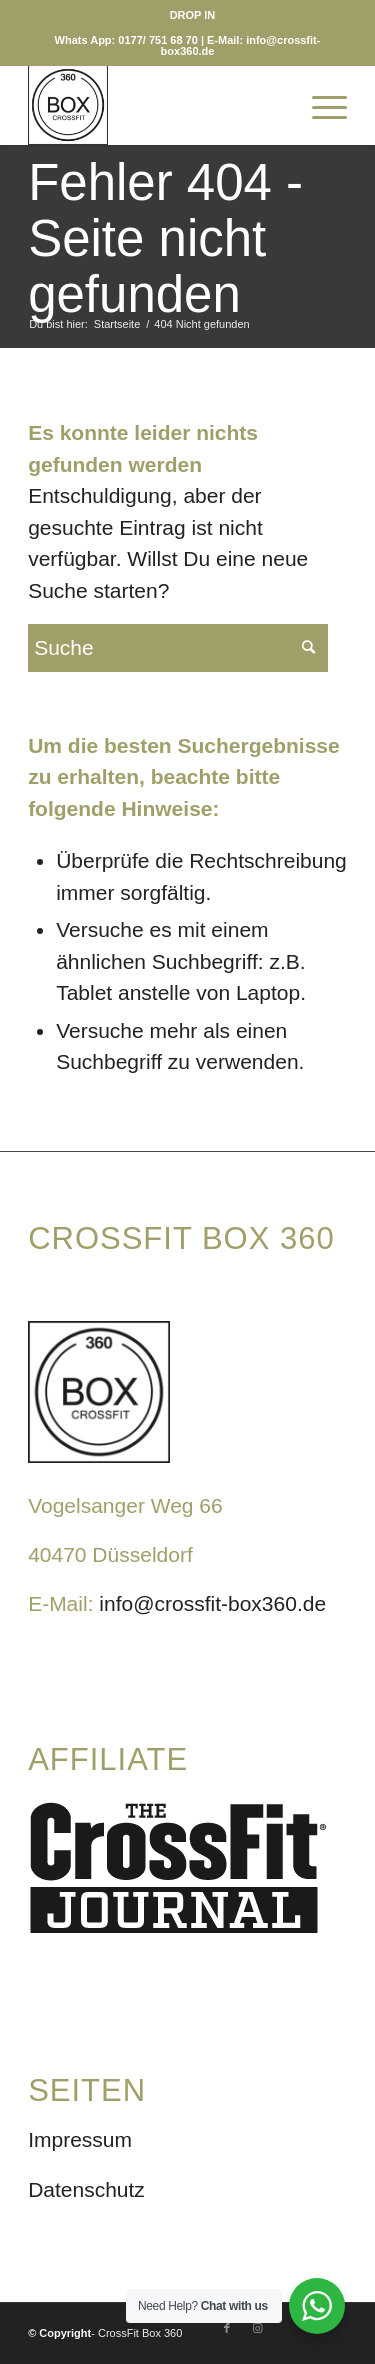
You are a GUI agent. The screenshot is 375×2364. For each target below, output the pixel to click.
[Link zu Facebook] (227, 2328)
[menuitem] (193, 15)
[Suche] (272, 105)
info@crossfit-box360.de (212, 1603)
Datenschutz (86, 2189)
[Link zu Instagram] (257, 2328)
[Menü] (319, 105)
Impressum (80, 2139)
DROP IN (193, 15)
